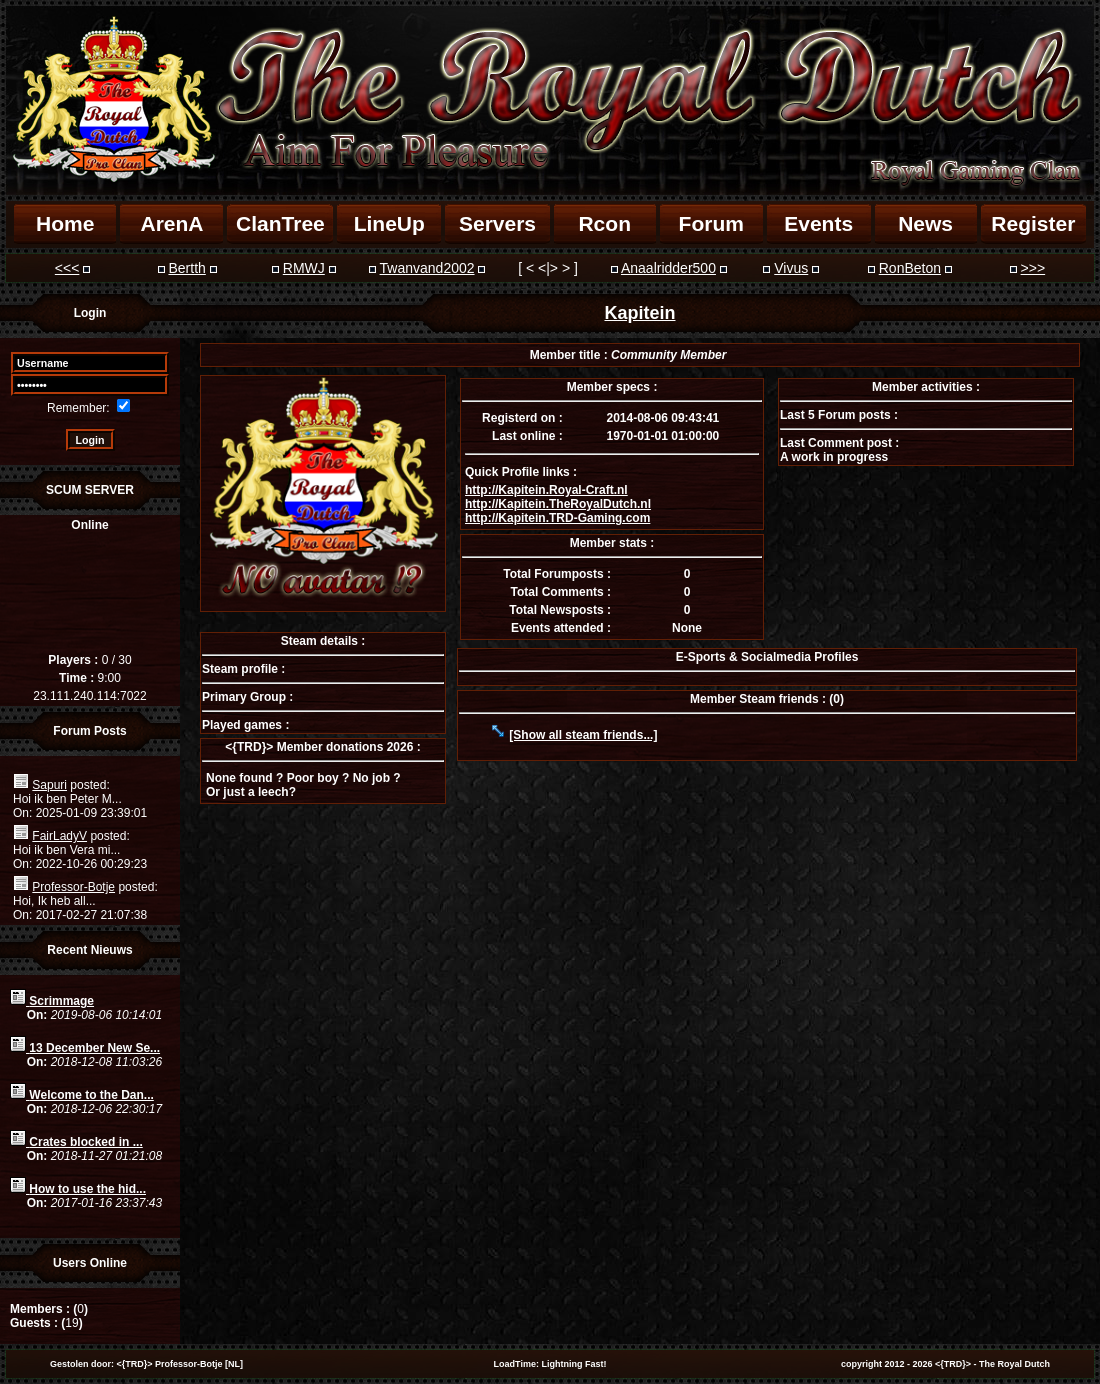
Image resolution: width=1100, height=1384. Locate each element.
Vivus (791, 268)
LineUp (389, 223)
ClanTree (280, 223)
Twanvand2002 (427, 268)
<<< (67, 268)
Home (65, 223)
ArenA (171, 223)
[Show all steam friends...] (583, 735)
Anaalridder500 (668, 268)
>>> (1033, 268)
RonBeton (910, 268)
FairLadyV (59, 836)
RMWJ (304, 268)
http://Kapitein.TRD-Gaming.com (557, 518)
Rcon (604, 223)
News (925, 223)
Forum (711, 223)
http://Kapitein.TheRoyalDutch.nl (558, 504)
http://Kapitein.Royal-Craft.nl (546, 490)
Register (1033, 223)
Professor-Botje (73, 887)
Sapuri (49, 785)
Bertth (186, 268)
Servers (497, 223)
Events (818, 223)
